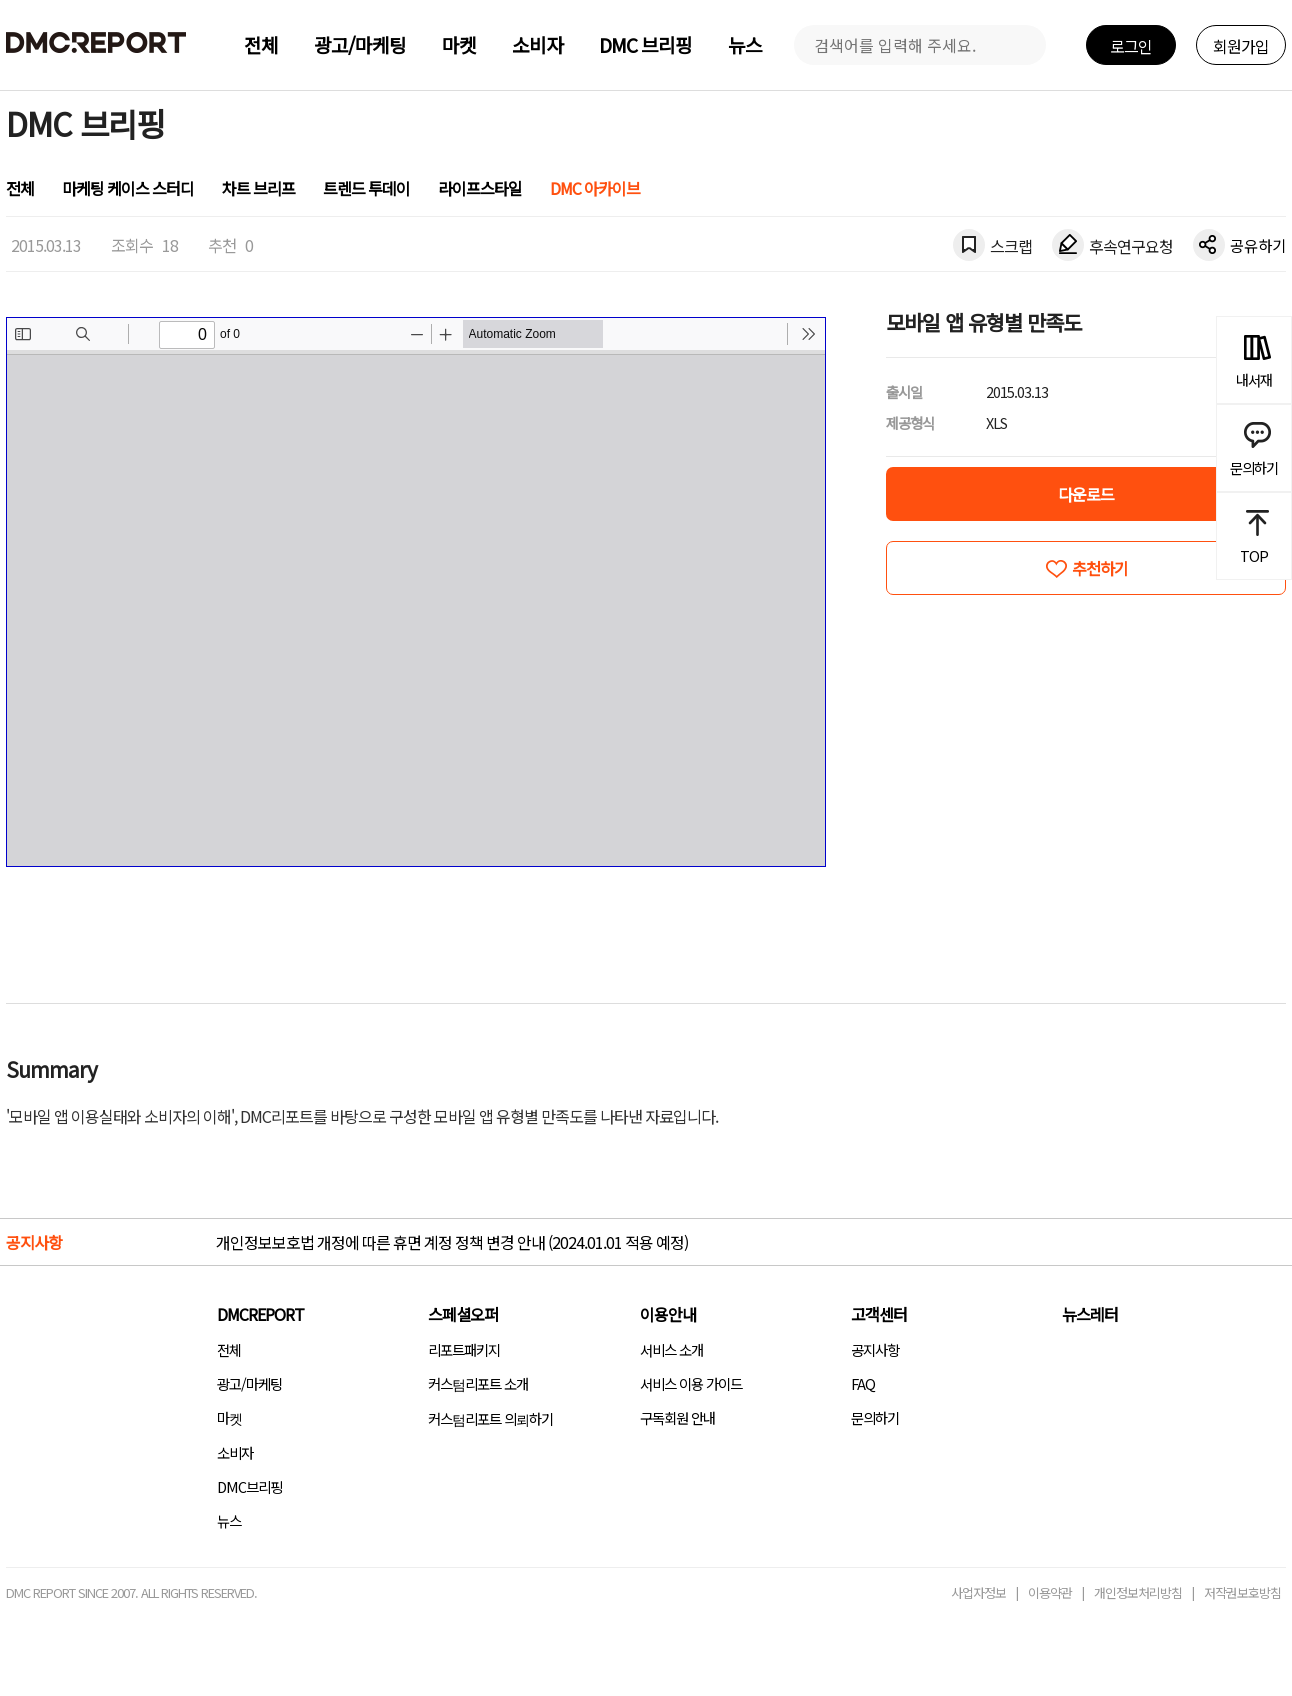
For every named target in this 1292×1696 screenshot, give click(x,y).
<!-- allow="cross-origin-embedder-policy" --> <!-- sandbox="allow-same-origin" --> (416, 592)
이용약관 (1050, 1592)
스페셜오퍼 (463, 1314)
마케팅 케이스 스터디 (128, 188)
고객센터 (879, 1314)
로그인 (1131, 46)
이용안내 (668, 1314)
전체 (261, 45)
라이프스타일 (480, 188)
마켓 (459, 45)
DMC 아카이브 (595, 188)
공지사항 (875, 1349)
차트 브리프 (258, 188)
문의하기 (875, 1417)
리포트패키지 (464, 1349)
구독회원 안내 (677, 1417)
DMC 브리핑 (645, 45)
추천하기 (1100, 568)
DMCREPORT (260, 1314)
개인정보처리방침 (1138, 1592)
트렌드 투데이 (366, 188)
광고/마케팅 (360, 45)
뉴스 (745, 45)
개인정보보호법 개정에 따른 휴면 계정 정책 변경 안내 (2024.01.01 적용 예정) (452, 1242)
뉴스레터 (1090, 1314)
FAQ (863, 1383)
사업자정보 (978, 1592)
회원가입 (1241, 46)
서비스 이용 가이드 (691, 1383)
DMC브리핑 (249, 1486)
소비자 (537, 45)
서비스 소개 (671, 1349)
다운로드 (1086, 494)
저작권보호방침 (1242, 1592)
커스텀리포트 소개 (478, 1383)
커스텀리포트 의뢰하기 (490, 1418)
